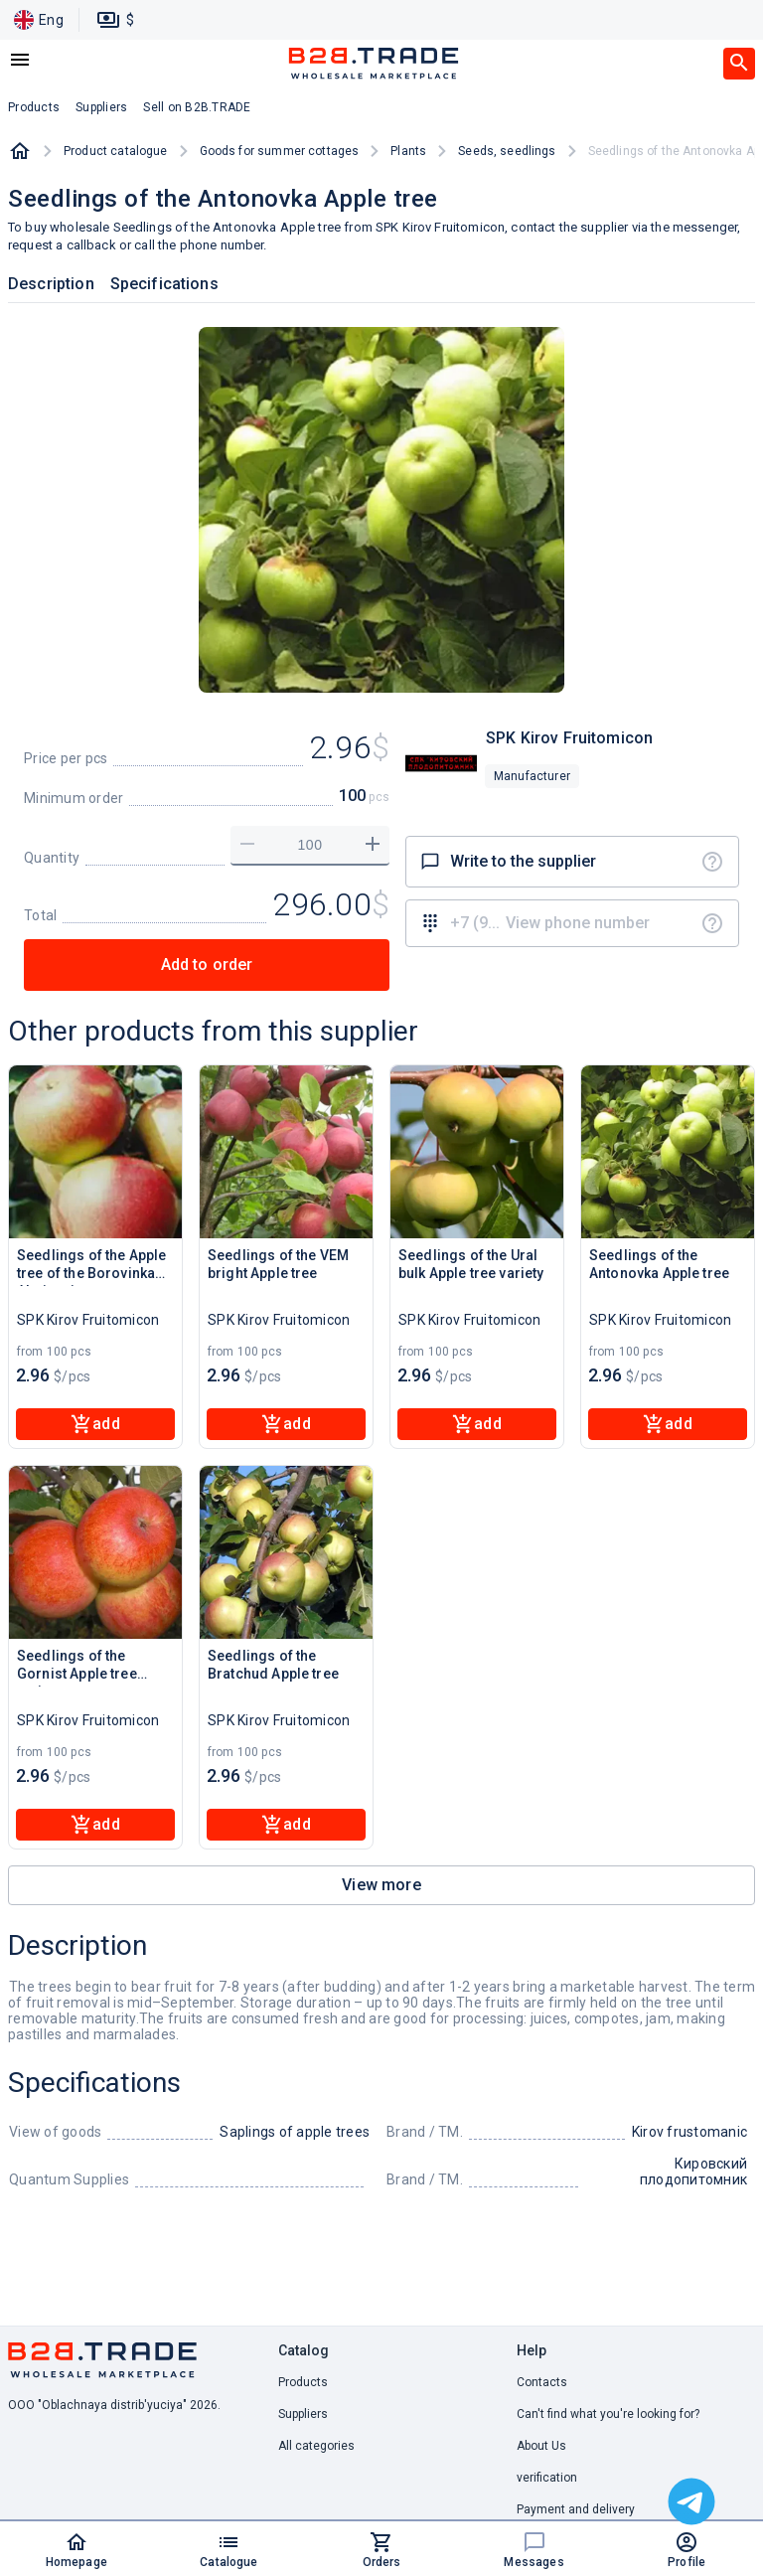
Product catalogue (116, 151)
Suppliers (303, 2414)
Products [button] (34, 107)
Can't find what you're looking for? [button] (608, 2414)
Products (303, 2382)
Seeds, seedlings (506, 151)
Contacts (542, 2382)
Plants (408, 151)
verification (547, 2478)
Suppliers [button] (101, 107)
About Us (541, 2446)
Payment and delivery (576, 2509)
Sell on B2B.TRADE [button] (196, 107)
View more (381, 1884)
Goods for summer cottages (280, 151)
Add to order (207, 964)
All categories (316, 2446)
